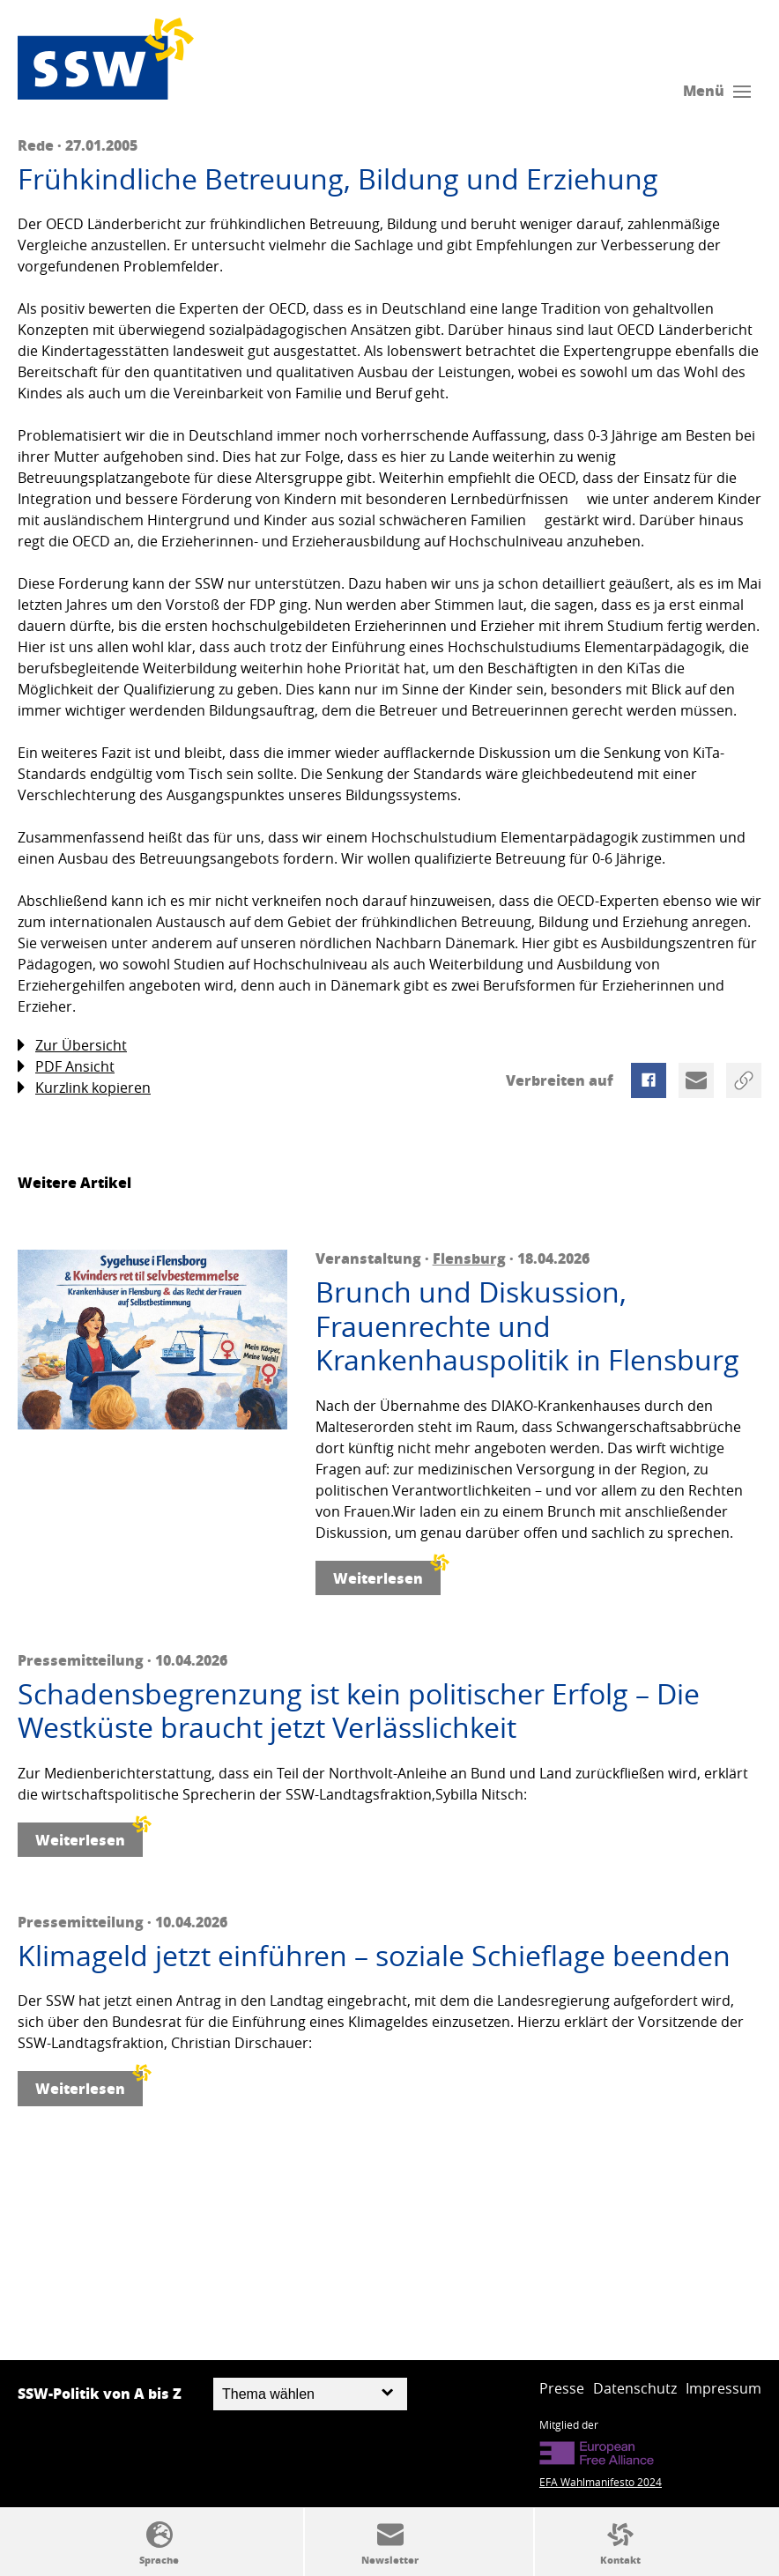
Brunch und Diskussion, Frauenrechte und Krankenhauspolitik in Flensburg (527, 1326)
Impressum (723, 2388)
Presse (561, 2388)
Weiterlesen (387, 1574)
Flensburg (469, 1258)
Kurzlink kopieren (84, 1088)
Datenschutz (635, 2388)
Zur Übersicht (72, 1046)
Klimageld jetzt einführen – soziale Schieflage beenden (374, 1955)
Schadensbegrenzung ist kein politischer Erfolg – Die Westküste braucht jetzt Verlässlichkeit (359, 1711)
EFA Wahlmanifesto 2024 (600, 2482)
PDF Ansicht (66, 1067)
